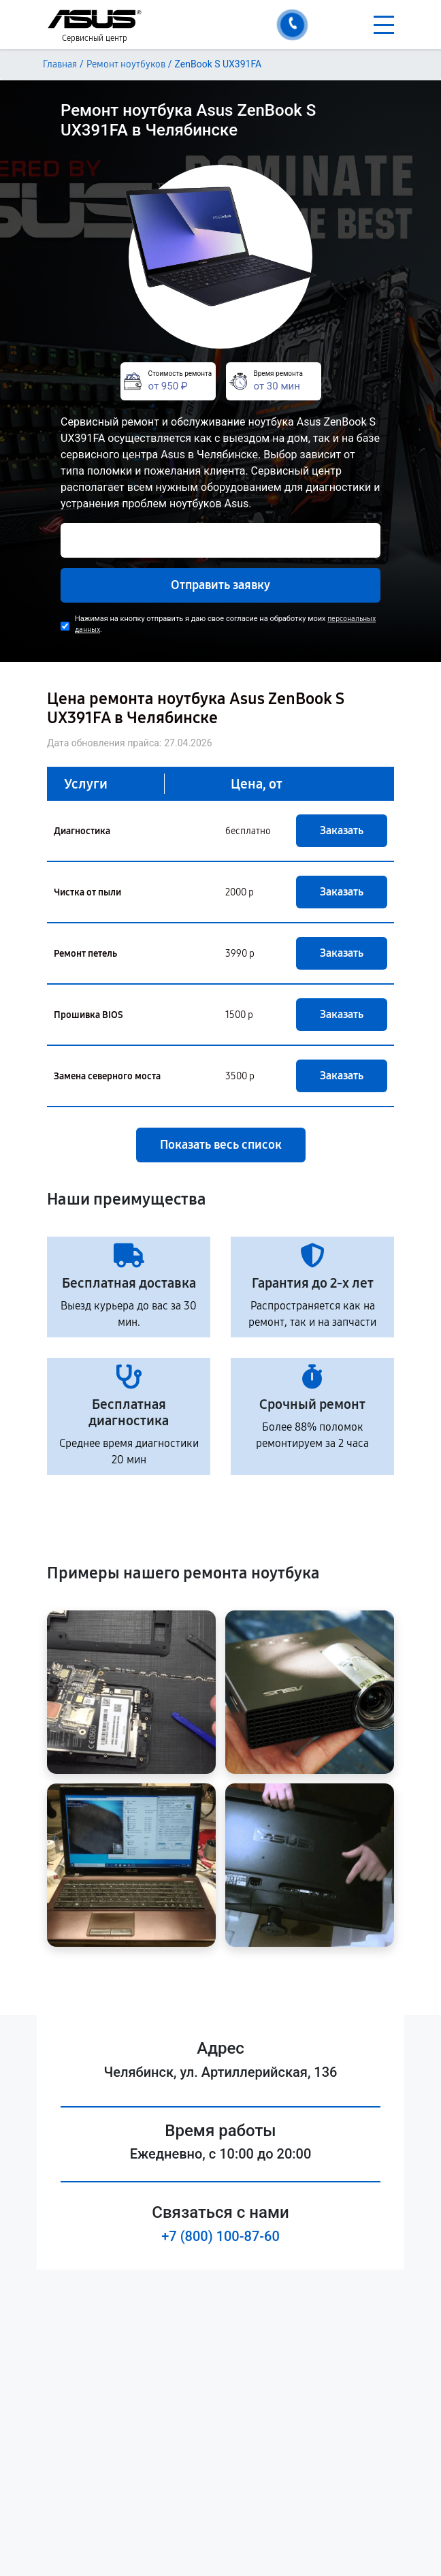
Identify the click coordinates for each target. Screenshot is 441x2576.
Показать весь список (221, 1144)
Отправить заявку (220, 584)
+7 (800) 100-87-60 (220, 2236)
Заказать (341, 830)
